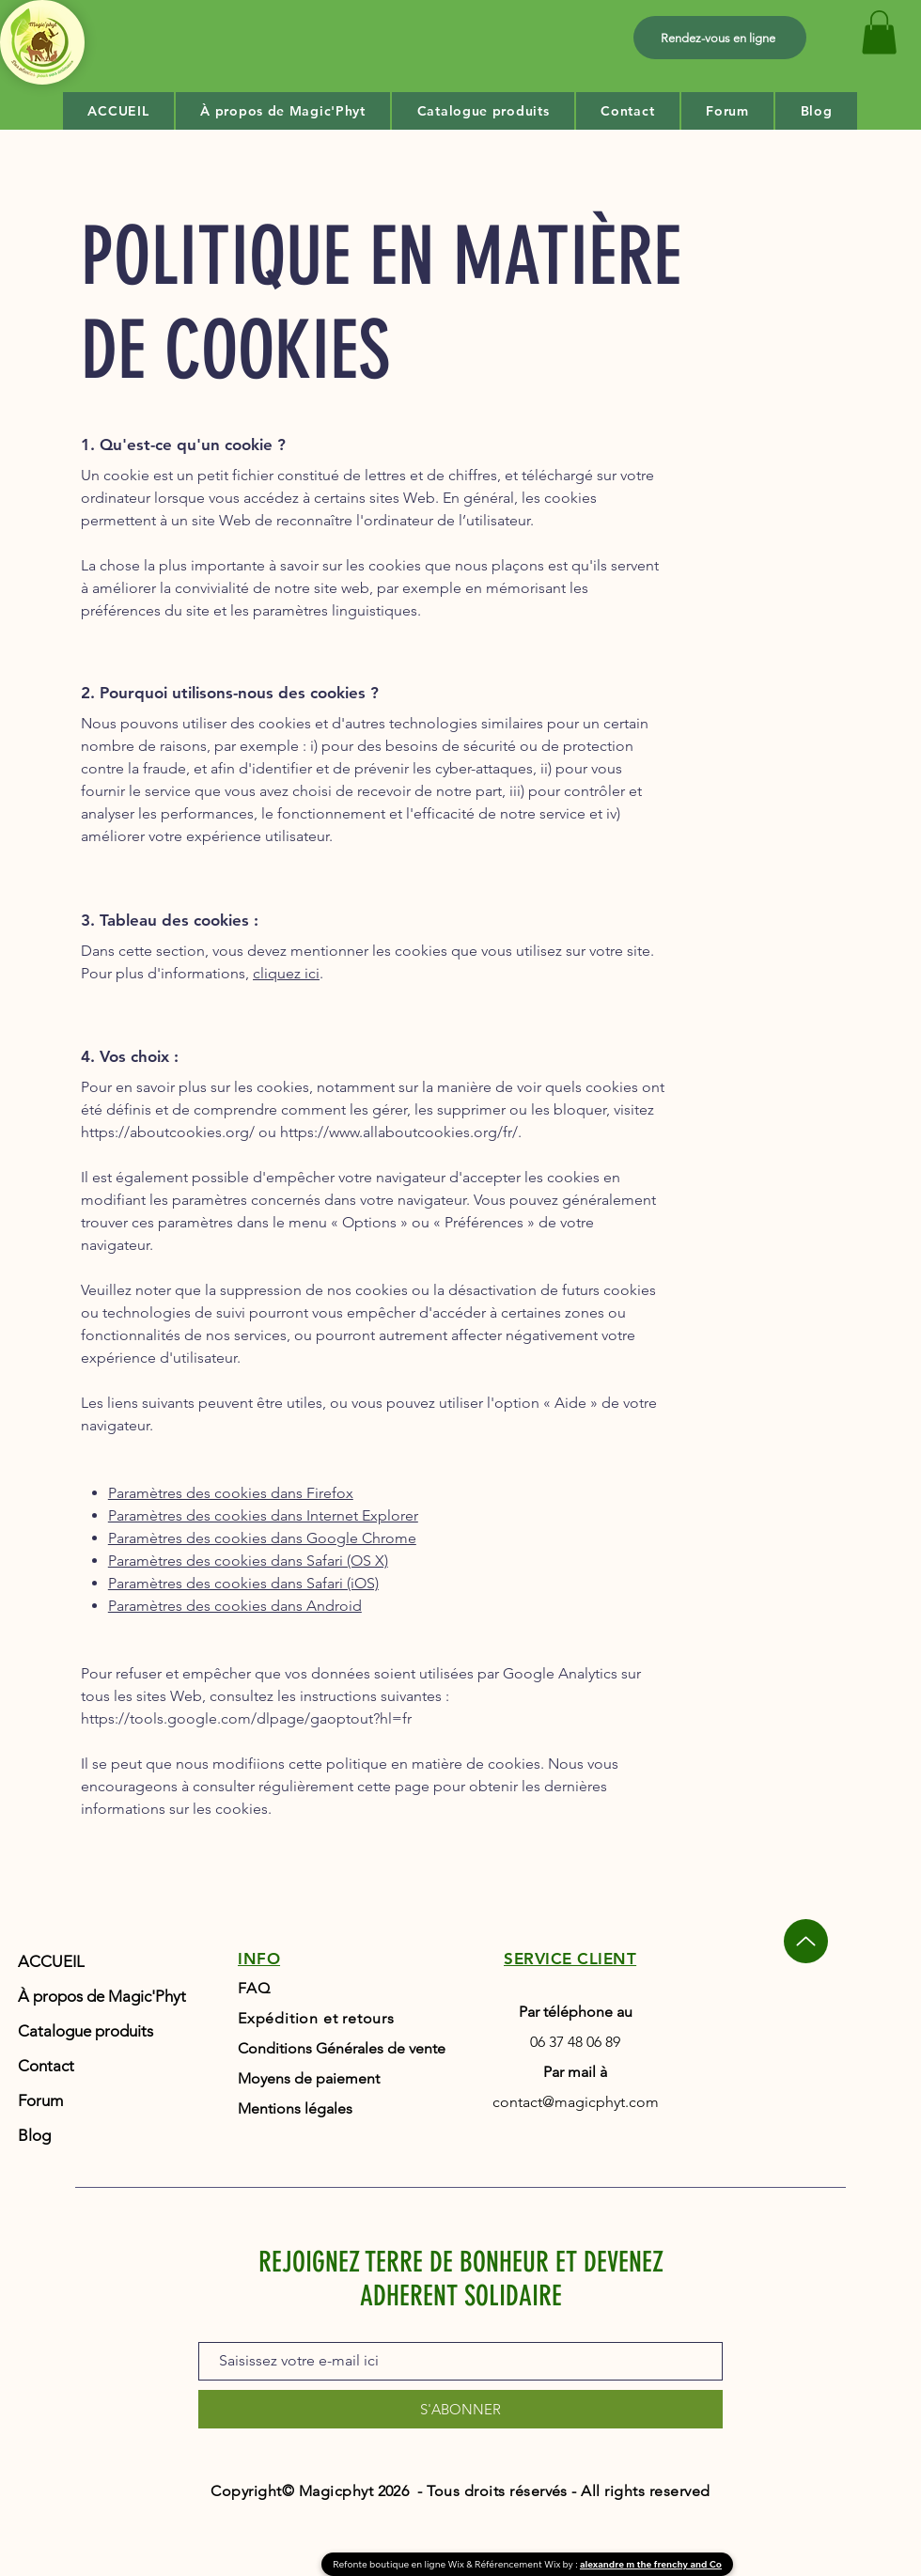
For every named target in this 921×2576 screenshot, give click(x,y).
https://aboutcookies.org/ (168, 1132)
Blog (34, 2135)
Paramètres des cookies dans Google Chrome (262, 1538)
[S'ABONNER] (460, 2409)
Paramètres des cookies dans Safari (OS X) (248, 1560)
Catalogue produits (85, 2031)
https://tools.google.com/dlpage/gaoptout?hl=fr (246, 1718)
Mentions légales (295, 2108)
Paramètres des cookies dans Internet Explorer (263, 1515)
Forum (40, 2100)
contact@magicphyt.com (575, 2102)
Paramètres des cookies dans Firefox (230, 1493)
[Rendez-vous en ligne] (719, 37)
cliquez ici (286, 973)
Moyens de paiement (309, 2078)
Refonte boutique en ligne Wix (399, 2564)
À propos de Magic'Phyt (100, 1996)
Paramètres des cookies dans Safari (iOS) (243, 1583)
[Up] (806, 1941)
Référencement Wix (519, 2564)
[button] (879, 32)
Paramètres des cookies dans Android (235, 1606)
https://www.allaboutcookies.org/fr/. (401, 1132)
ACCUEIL (51, 1961)
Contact (46, 2065)
